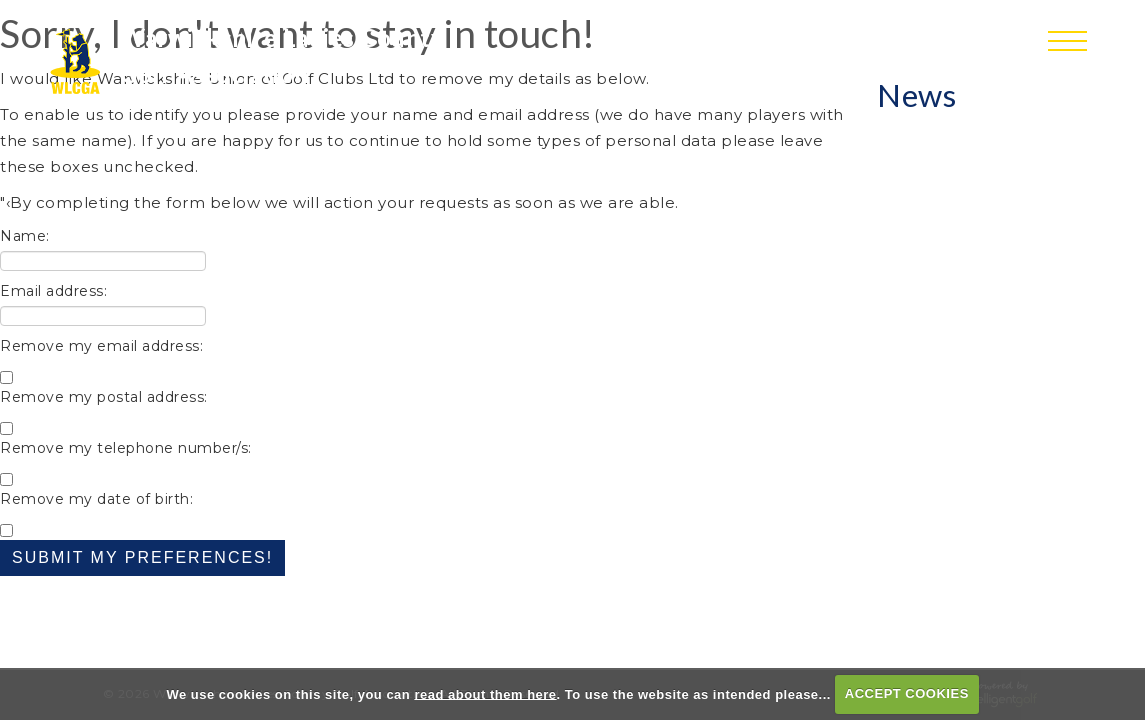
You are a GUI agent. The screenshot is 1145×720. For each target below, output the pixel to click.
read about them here (485, 693)
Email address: (53, 291)
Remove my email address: (101, 346)
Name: (25, 236)
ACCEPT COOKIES (907, 693)
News (916, 95)
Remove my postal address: (104, 397)
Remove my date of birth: (96, 499)
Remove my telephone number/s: (126, 448)
